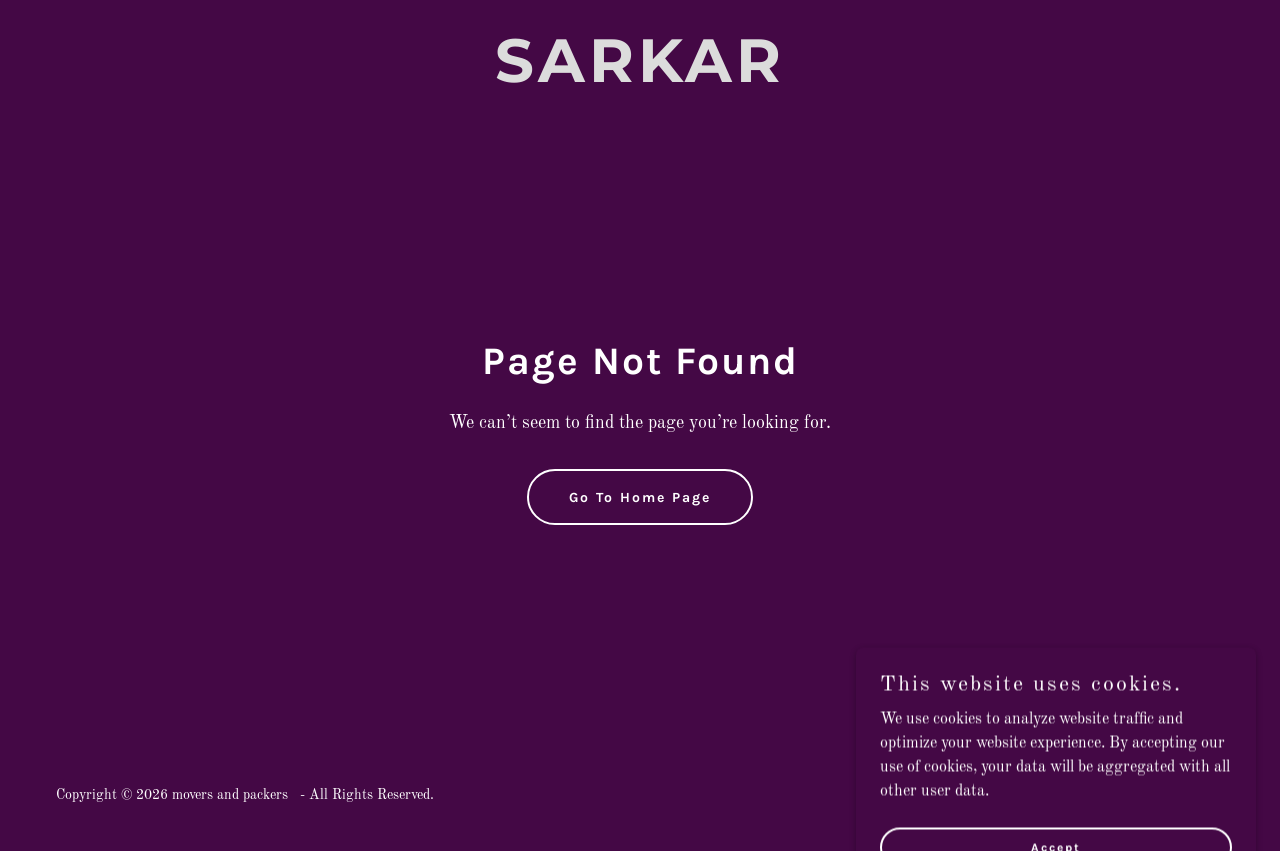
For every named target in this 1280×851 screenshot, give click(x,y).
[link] (640, 78)
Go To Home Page (640, 497)
